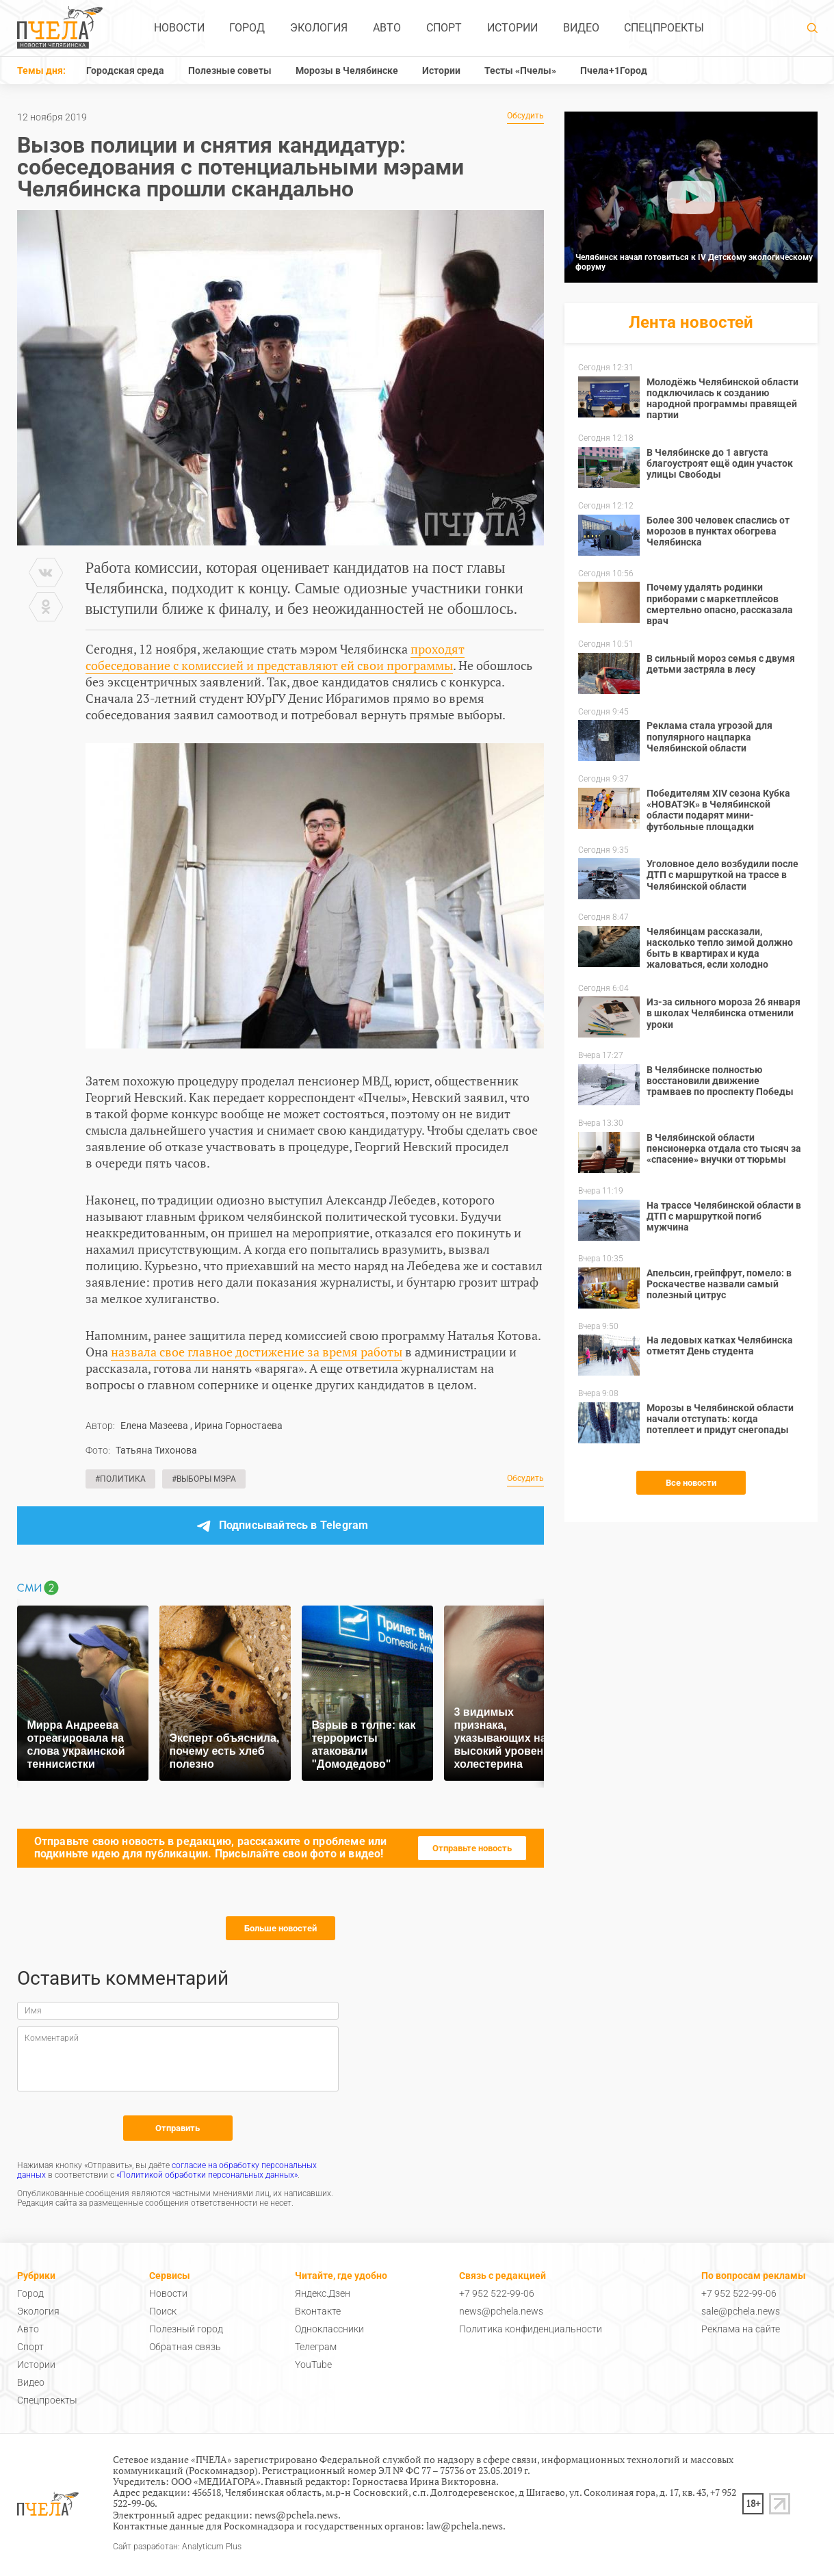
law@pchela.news (464, 2525)
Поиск (163, 2311)
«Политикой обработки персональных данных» (207, 2175)
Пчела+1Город (613, 70)
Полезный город (186, 2328)
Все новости (691, 1483)
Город (247, 27)
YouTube (313, 2364)
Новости (179, 27)
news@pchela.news (501, 2311)
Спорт (444, 27)
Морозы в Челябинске (347, 70)
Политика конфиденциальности (530, 2328)
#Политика (120, 1479)
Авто (387, 27)
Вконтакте (318, 2311)
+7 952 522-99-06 (496, 2293)
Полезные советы (230, 70)
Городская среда (125, 70)
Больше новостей (280, 1928)
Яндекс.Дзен (322, 2293)
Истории (512, 27)
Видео (581, 27)
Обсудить (525, 116)
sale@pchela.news (740, 2311)
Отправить (177, 2128)
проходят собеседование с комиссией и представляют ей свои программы (275, 657)
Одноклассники (329, 2328)
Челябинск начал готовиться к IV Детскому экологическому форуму (694, 262)
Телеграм (316, 2346)
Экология (319, 27)
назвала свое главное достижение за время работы (256, 1351)
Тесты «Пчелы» (520, 70)
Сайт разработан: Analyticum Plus (177, 2546)
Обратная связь (185, 2346)
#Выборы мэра (204, 1479)
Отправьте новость (472, 1848)
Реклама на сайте (740, 2328)
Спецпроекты (664, 27)
